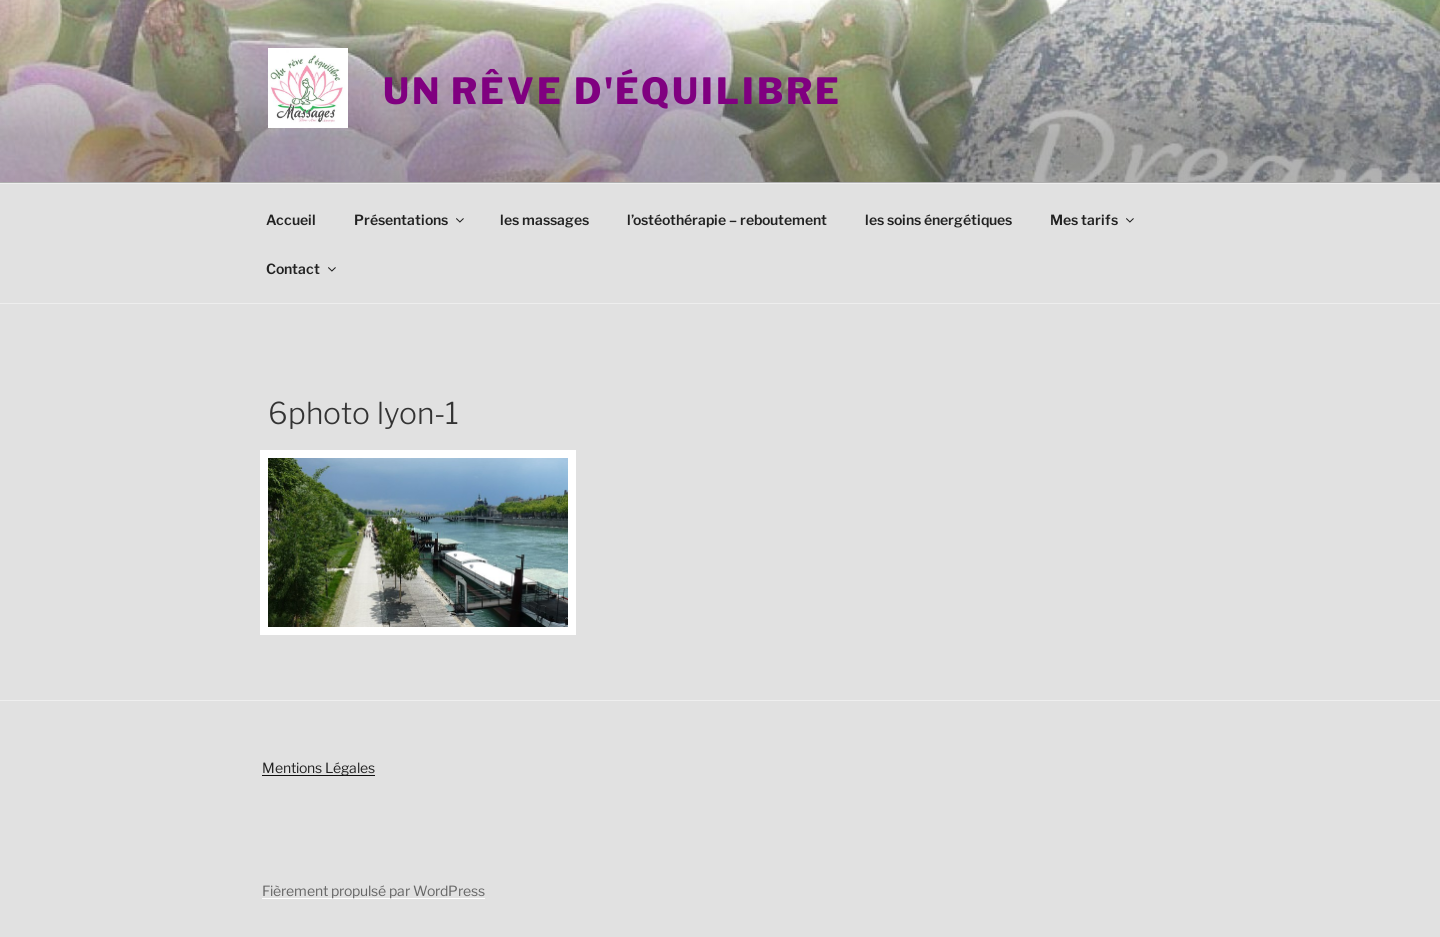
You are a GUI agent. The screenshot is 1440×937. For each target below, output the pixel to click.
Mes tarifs (1093, 219)
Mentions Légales (318, 767)
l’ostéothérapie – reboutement (727, 219)
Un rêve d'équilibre (612, 91)
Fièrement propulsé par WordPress (373, 890)
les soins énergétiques (938, 219)
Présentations (410, 219)
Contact (302, 268)
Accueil (291, 219)
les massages (544, 219)
